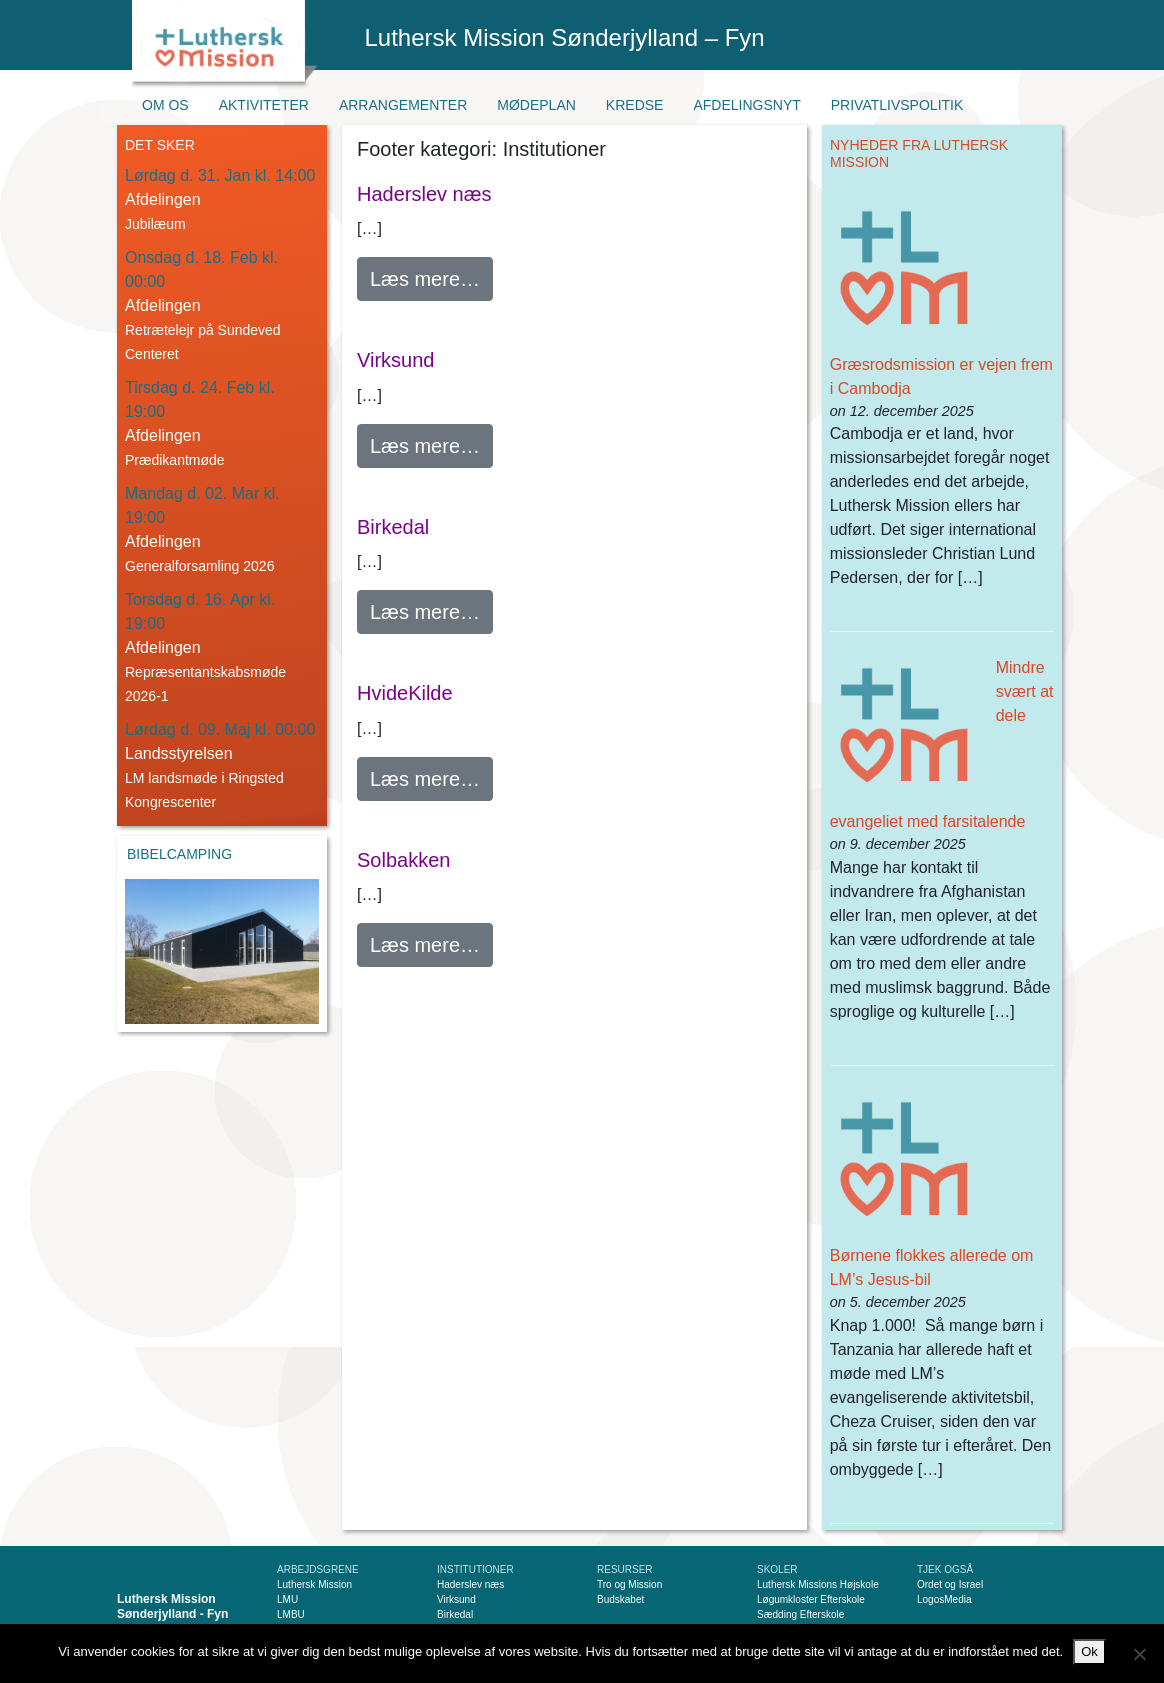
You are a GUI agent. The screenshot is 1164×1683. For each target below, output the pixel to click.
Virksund (395, 360)
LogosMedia (944, 1599)
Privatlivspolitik (897, 105)
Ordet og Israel (950, 1584)
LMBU (291, 1614)
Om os (165, 105)
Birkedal (393, 527)
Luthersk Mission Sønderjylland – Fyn (565, 37)
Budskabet (620, 1599)
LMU (287, 1599)
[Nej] (1139, 1654)
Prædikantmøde (175, 460)
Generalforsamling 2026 (199, 566)
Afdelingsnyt (746, 105)
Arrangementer (403, 105)
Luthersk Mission (314, 1584)
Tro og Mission (629, 1584)
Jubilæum (155, 224)
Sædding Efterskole (800, 1614)
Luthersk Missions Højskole (818, 1584)
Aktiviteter (264, 105)
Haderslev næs (424, 194)
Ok (1089, 1651)
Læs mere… (431, 276)
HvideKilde (405, 693)
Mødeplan (536, 105)
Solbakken (403, 860)
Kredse (635, 105)
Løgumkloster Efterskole (811, 1599)
